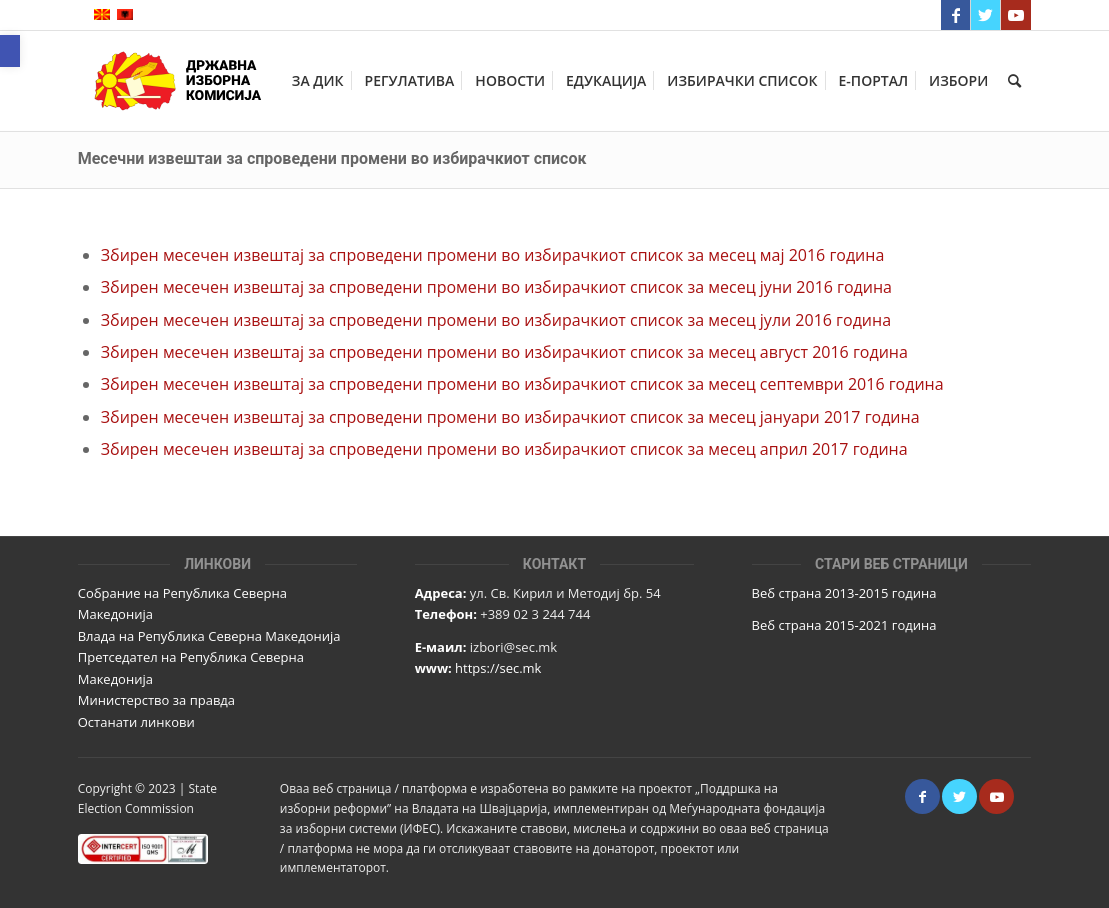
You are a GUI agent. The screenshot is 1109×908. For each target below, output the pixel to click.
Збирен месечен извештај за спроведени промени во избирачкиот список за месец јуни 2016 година (496, 287)
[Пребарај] (1014, 81)
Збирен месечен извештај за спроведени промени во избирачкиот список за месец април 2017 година (504, 449)
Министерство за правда (156, 700)
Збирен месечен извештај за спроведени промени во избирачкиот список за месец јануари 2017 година (510, 417)
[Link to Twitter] (985, 15)
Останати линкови (136, 722)
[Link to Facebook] (955, 15)
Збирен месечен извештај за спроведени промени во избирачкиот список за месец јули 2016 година (496, 320)
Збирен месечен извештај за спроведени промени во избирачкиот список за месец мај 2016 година (493, 255)
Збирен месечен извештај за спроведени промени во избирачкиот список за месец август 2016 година (504, 352)
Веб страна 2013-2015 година (844, 593)
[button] (10, 51)
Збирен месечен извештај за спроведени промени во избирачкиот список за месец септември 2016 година (522, 384)
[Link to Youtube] (1016, 15)
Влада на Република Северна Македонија (209, 636)
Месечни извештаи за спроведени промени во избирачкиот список (332, 158)
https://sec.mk (498, 668)
